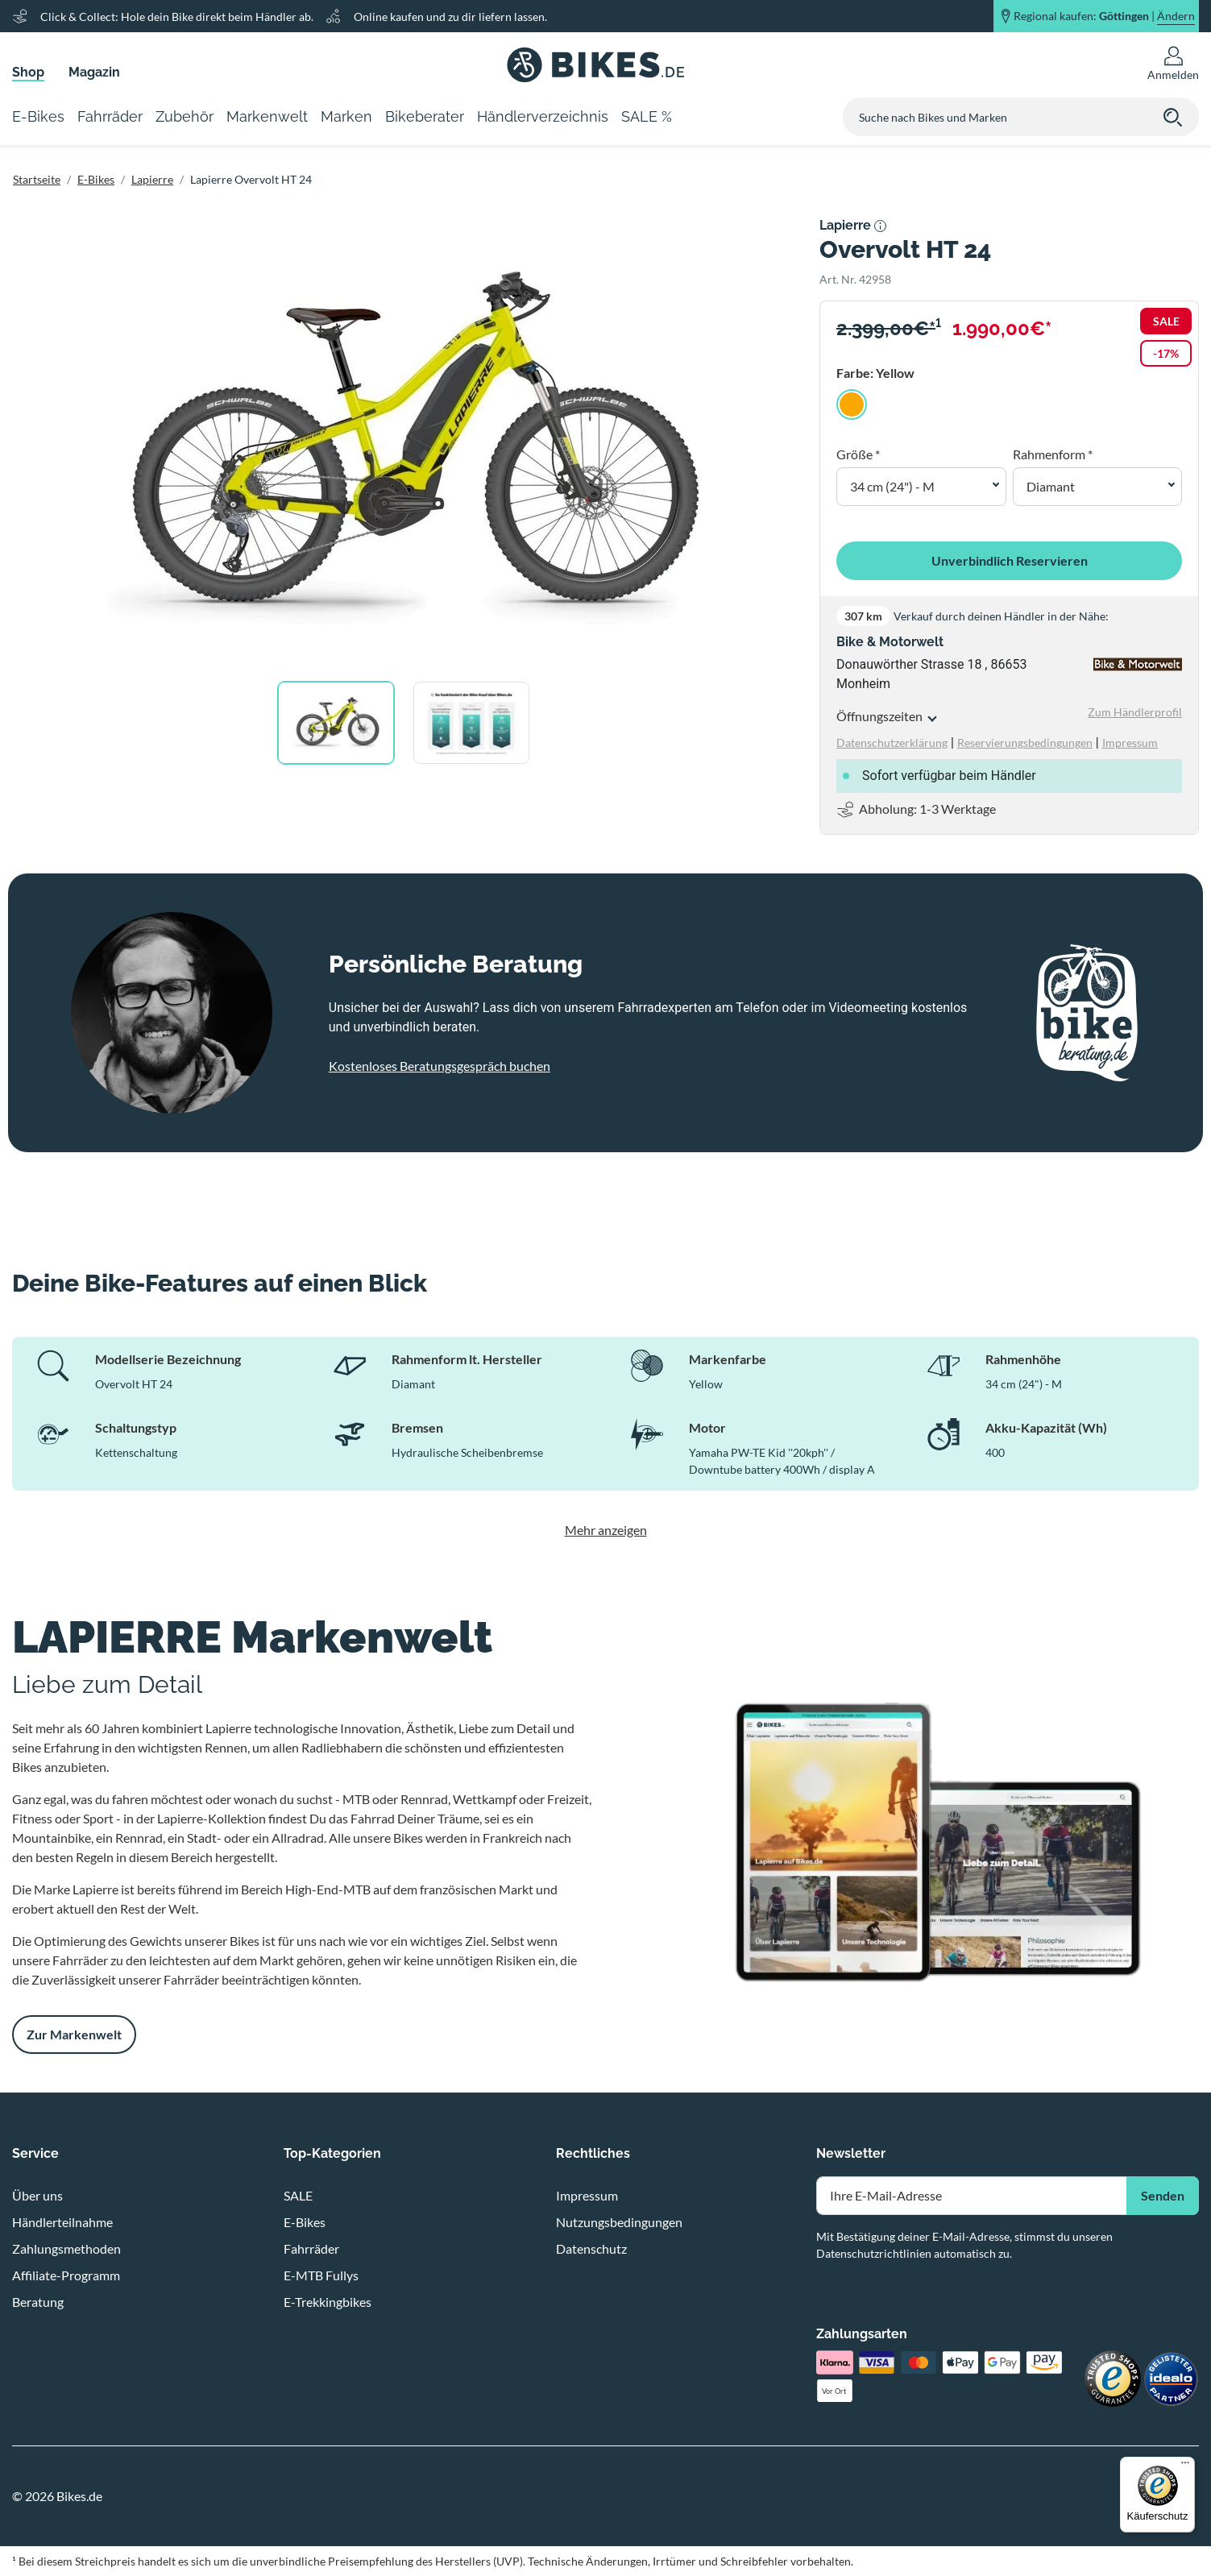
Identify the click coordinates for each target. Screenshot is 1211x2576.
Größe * (858, 454)
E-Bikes (95, 179)
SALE (298, 2195)
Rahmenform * (1053, 454)
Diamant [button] (1050, 486)
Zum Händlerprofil (1135, 712)
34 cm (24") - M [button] (892, 486)
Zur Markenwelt (74, 2034)
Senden (1162, 2195)
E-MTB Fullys (321, 2275)
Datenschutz (591, 2248)
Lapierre (152, 179)
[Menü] (1185, 2466)
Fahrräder (311, 2248)
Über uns (37, 2195)
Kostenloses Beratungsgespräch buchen (439, 1065)
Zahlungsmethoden (66, 2248)
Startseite (36, 179)
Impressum (587, 2195)
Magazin (94, 72)
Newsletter (850, 2153)
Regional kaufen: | (1104, 16)
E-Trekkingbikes (327, 2301)
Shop (28, 72)
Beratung (38, 2301)
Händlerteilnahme (62, 2222)
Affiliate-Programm (66, 2275)
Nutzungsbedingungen (619, 2222)
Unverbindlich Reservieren (1009, 560)
